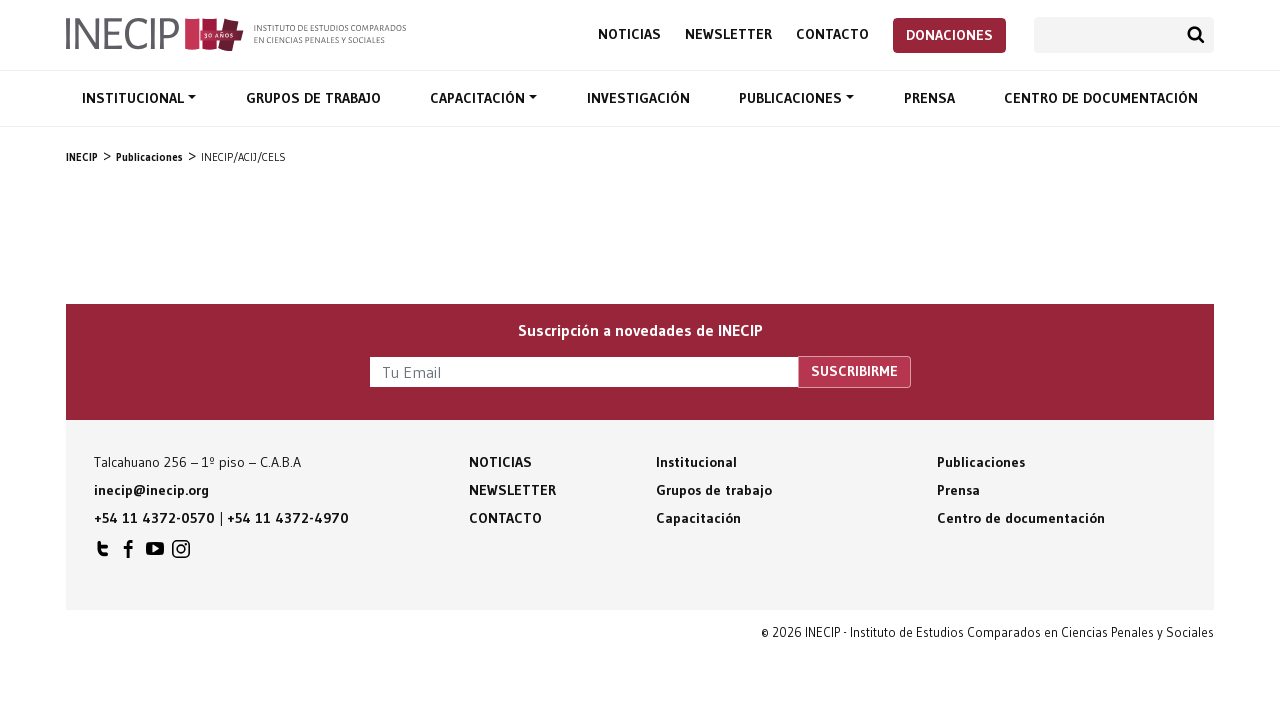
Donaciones (949, 35)
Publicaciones (792, 98)
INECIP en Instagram (181, 554)
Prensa (929, 98)
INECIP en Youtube (155, 554)
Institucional (135, 98)
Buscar (1196, 35)
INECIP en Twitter (103, 554)
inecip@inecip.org (151, 490)
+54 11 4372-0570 (154, 518)
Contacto (832, 34)
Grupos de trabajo (313, 98)
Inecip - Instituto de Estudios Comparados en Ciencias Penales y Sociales (236, 33)
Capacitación (479, 98)
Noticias (629, 34)
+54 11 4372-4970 (288, 518)
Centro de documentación (1101, 98)
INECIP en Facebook (129, 554)
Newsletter (728, 34)
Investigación (638, 98)
